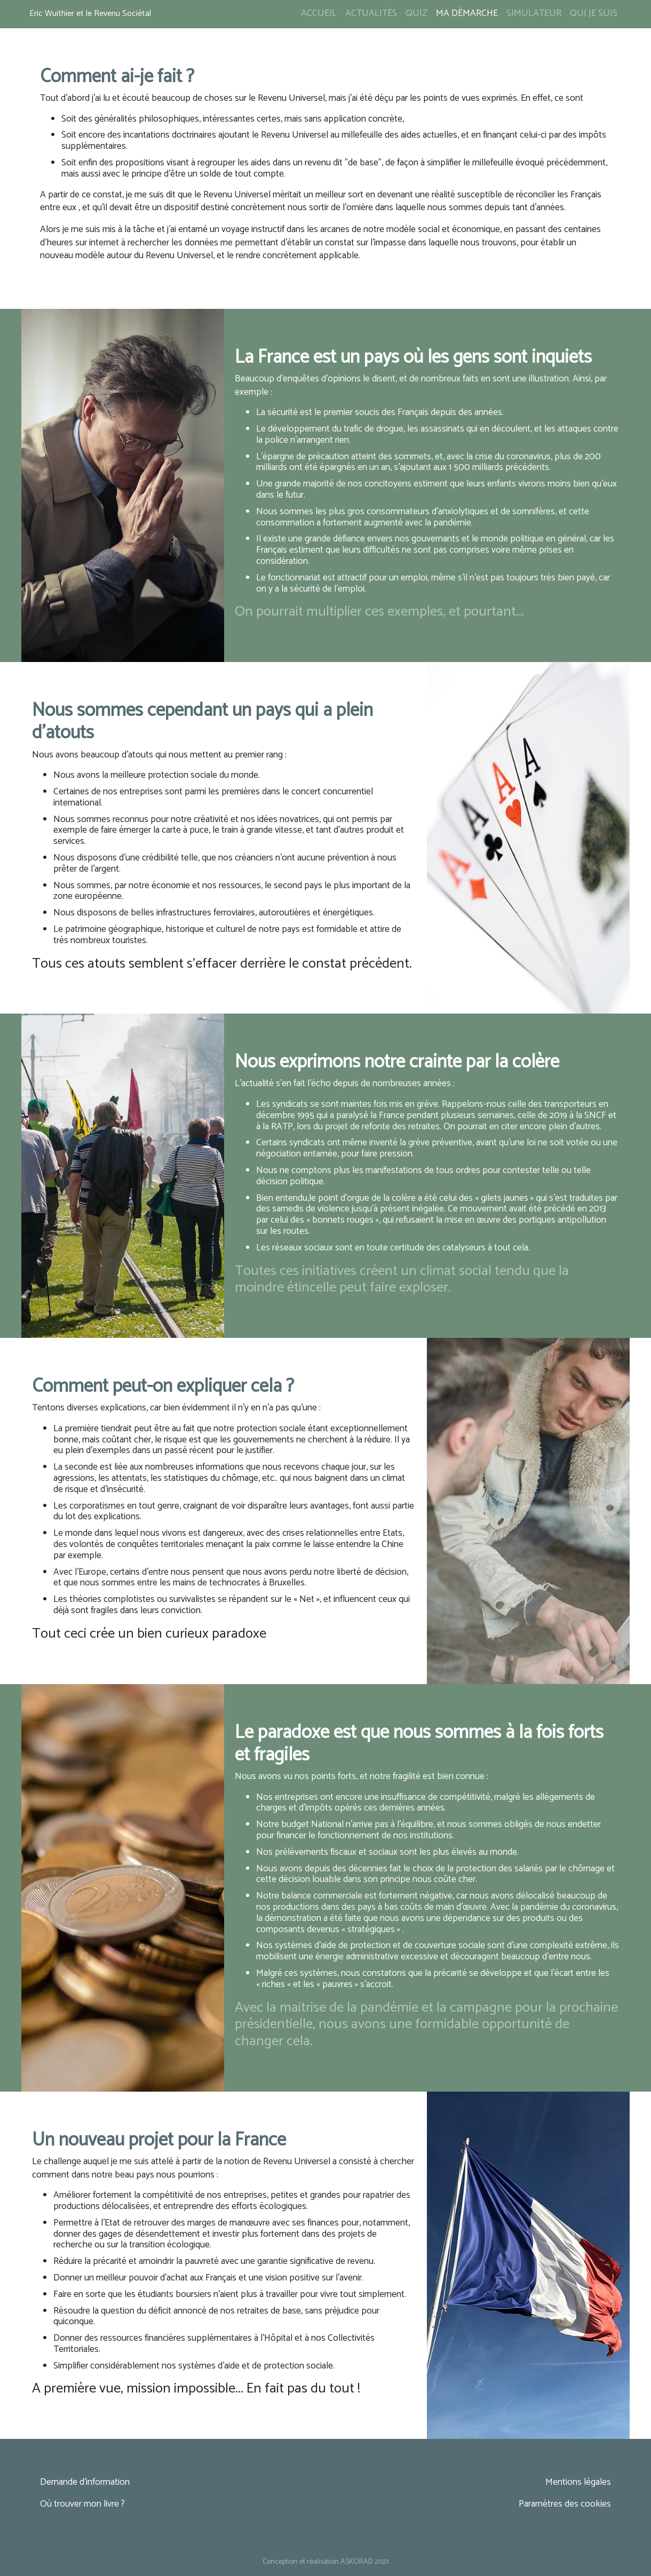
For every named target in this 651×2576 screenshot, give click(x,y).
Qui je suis (593, 13)
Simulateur (533, 13)
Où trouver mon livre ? (82, 2504)
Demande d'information (85, 2482)
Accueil (319, 13)
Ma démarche (467, 13)
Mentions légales (578, 2482)
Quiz (416, 13)
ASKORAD (356, 2562)
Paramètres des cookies (565, 2504)
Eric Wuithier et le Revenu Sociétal (90, 13)
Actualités (371, 13)
